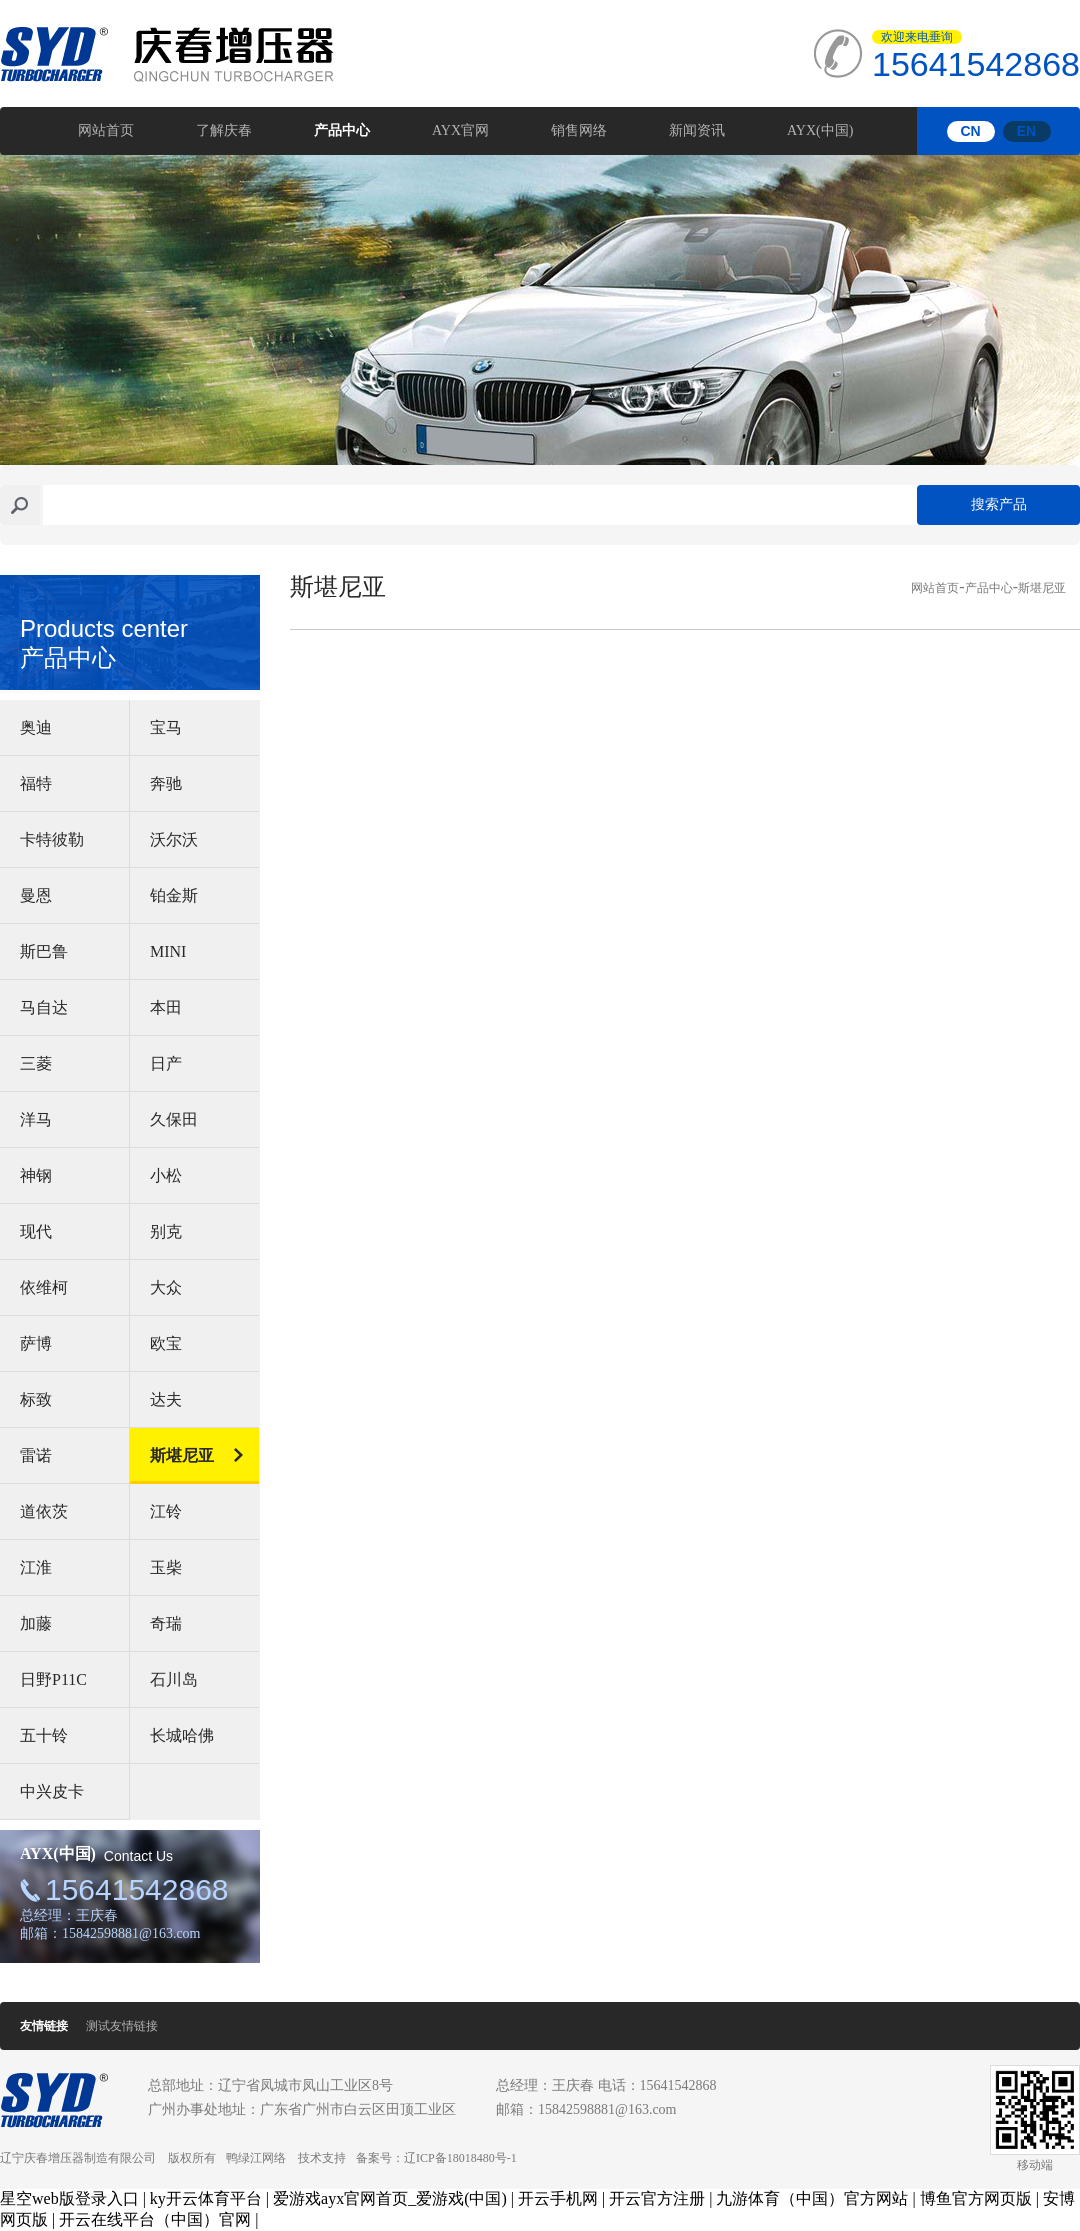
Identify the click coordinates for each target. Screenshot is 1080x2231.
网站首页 (106, 130)
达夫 (166, 1399)
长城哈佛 (182, 1735)
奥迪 (36, 727)
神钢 (36, 1175)
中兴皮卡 (52, 1791)
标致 (36, 1399)
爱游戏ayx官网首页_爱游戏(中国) (390, 2198)
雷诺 (36, 1455)
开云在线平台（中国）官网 (155, 2219)
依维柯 (44, 1287)
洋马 (36, 1119)
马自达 (44, 1007)
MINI (168, 951)
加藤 (36, 1623)
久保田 (174, 1119)
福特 (36, 783)
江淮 (36, 1567)
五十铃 (44, 1735)
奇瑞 (166, 1623)
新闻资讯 (697, 130)
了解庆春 (224, 130)
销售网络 (579, 130)
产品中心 (342, 130)
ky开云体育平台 (206, 2198)
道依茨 (44, 1511)
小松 (166, 1175)
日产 (166, 1063)
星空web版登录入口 (69, 2198)
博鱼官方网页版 (976, 2198)
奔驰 (166, 783)
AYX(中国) (820, 130)
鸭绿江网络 (256, 2158)
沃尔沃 (174, 839)
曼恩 (36, 895)
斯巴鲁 (44, 951)
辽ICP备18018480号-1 (460, 2158)
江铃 (166, 1511)
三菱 (36, 1063)
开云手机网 (558, 2198)
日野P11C (53, 1679)
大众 (166, 1287)
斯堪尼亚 (182, 1455)
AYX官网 (460, 130)
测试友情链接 (122, 2026)
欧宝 (166, 1343)
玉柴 (166, 1567)
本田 (166, 1007)
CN (970, 131)
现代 (36, 1231)
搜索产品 (999, 504)
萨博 (36, 1343)
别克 (166, 1231)
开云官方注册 (657, 2198)
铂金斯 (174, 895)
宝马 (166, 727)
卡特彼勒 (52, 839)
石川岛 (174, 1679)
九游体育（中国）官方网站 (812, 2198)
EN (1026, 131)
